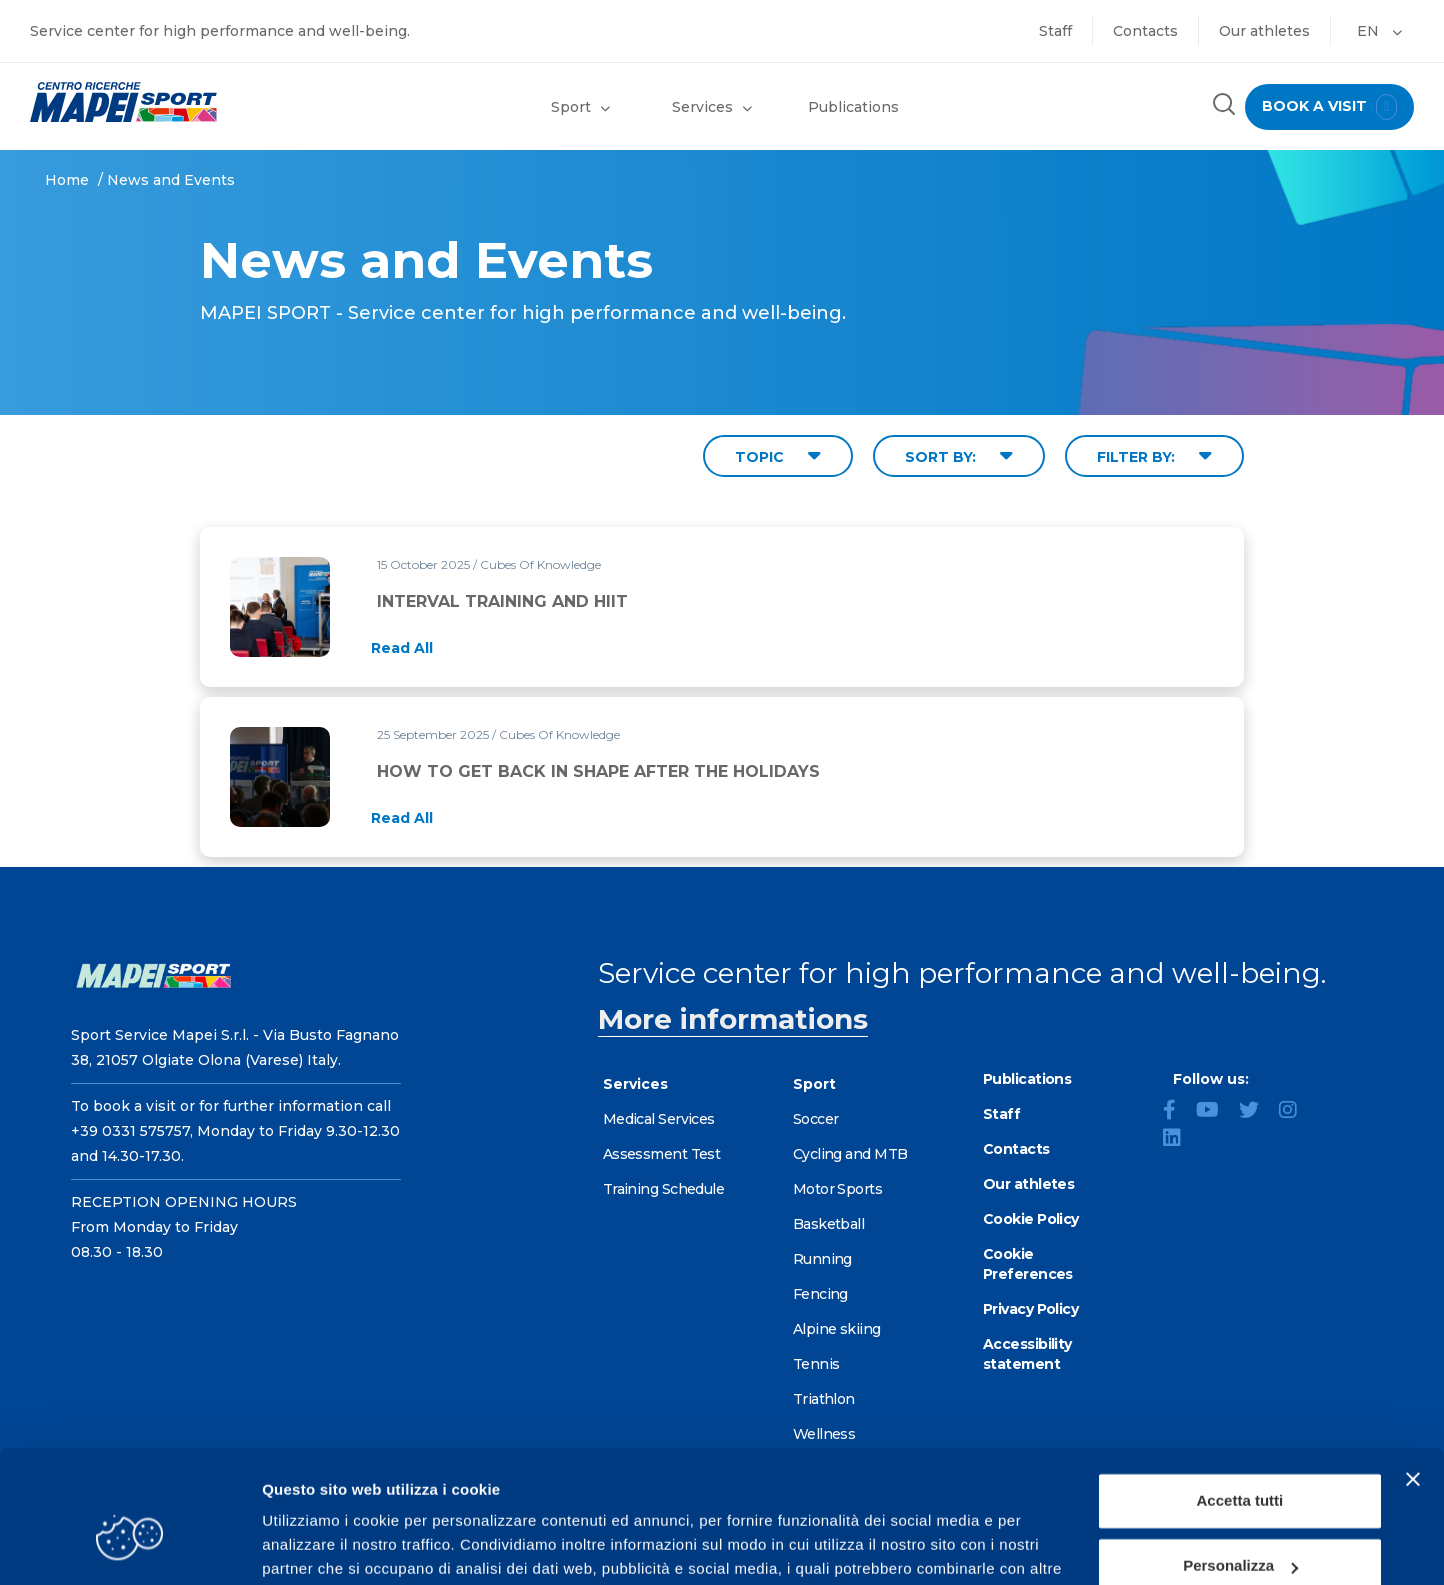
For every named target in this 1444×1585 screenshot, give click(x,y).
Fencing (820, 1294)
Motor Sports (837, 1189)
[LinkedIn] (1180, 1140)
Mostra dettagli (316, 1545)
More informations (733, 1019)
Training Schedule (663, 1189)
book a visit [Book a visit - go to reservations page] (1329, 107)
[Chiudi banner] (1413, 1377)
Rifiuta (1240, 1529)
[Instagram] (1296, 1112)
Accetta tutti (1240, 1398)
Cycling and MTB (850, 1154)
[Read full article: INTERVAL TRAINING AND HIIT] (402, 648)
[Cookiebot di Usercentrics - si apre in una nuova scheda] (129, 1546)
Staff (1055, 31)
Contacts (1145, 31)
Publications (853, 107)
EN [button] (1379, 31)
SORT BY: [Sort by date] (959, 455)
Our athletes (1264, 31)
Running (822, 1259)
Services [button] (712, 107)
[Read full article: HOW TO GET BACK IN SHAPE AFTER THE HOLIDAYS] (402, 818)
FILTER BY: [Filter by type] (1154, 455)
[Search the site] (1223, 106)
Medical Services (659, 1119)
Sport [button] (580, 107)
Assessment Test (662, 1154)
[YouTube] (1215, 1112)
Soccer (816, 1119)
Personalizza (1240, 1463)
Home (67, 180)
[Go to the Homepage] (180, 102)
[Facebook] (1177, 1112)
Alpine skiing (837, 1329)
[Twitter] (1257, 1112)
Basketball (828, 1224)
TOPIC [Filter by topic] (778, 455)
